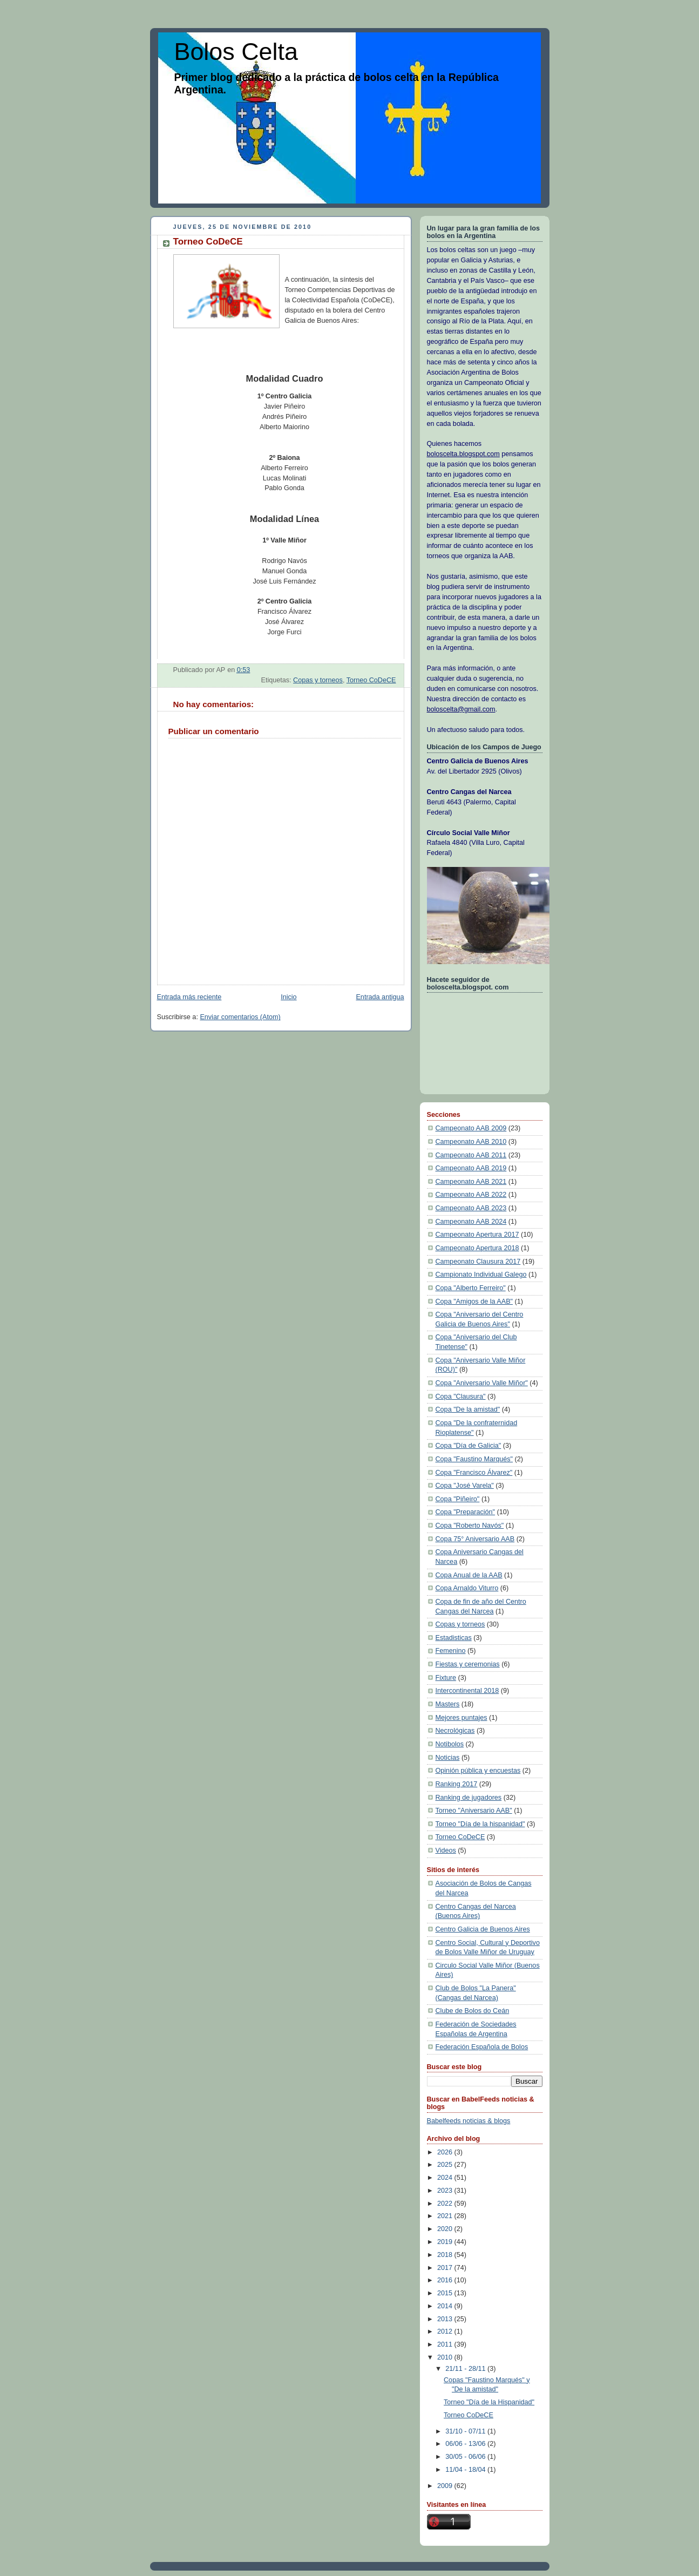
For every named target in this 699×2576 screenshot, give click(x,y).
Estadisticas (454, 1638)
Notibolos (450, 1744)
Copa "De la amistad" (468, 1409)
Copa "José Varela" (465, 1485)
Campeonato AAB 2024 (471, 1221)
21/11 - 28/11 (466, 2368)
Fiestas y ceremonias (468, 1664)
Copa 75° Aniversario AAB (475, 1539)
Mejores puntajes (461, 1717)
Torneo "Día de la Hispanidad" (489, 2402)
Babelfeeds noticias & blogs (469, 2121)
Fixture (446, 1678)
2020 (445, 2229)
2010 (445, 2357)
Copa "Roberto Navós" (470, 1525)
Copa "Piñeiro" (458, 1499)
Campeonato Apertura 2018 (477, 1248)
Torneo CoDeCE (371, 680)
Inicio (288, 997)
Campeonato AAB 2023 (471, 1208)
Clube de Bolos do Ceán (473, 2011)
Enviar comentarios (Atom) (240, 1017)
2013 (445, 2319)
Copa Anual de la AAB (469, 1575)
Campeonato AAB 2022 (471, 1194)
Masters (448, 1704)
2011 (445, 2344)
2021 (445, 2216)
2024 (445, 2177)
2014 (445, 2306)
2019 (445, 2242)
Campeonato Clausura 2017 (478, 1261)
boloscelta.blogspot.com (463, 454)
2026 (445, 2152)
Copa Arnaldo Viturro (467, 1588)
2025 (445, 2164)
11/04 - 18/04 (466, 2469)
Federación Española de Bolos (482, 2047)
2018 (445, 2255)
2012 (445, 2331)
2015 (445, 2293)
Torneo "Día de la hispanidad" (480, 1824)
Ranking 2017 (457, 1784)
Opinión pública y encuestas (478, 1770)
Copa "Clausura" (461, 1396)
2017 (445, 2268)
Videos (446, 1850)
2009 (445, 2486)
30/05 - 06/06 (466, 2456)
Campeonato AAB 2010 (471, 1141)
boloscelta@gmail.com (461, 709)
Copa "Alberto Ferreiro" (471, 1288)
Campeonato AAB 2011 (471, 1155)
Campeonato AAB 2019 (471, 1168)
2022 (445, 2203)
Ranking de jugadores (469, 1797)
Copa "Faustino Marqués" (474, 1459)
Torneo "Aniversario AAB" (474, 1810)
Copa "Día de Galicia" (468, 1445)
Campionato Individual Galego (481, 1274)
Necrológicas (455, 1730)
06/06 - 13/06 (466, 2444)
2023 (445, 2190)
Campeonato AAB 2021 (471, 1181)
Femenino (451, 1651)
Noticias (448, 1757)
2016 (445, 2280)
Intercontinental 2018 (467, 1690)
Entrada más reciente (189, 997)
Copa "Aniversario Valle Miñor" (482, 1383)
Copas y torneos (318, 680)
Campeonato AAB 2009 (471, 1128)
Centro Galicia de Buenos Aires (483, 1929)
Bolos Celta (236, 51)
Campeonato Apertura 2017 (477, 1234)
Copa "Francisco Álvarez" (474, 1472)
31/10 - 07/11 (466, 2431)
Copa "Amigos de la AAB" (474, 1301)
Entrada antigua (380, 997)
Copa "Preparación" (466, 1512)
